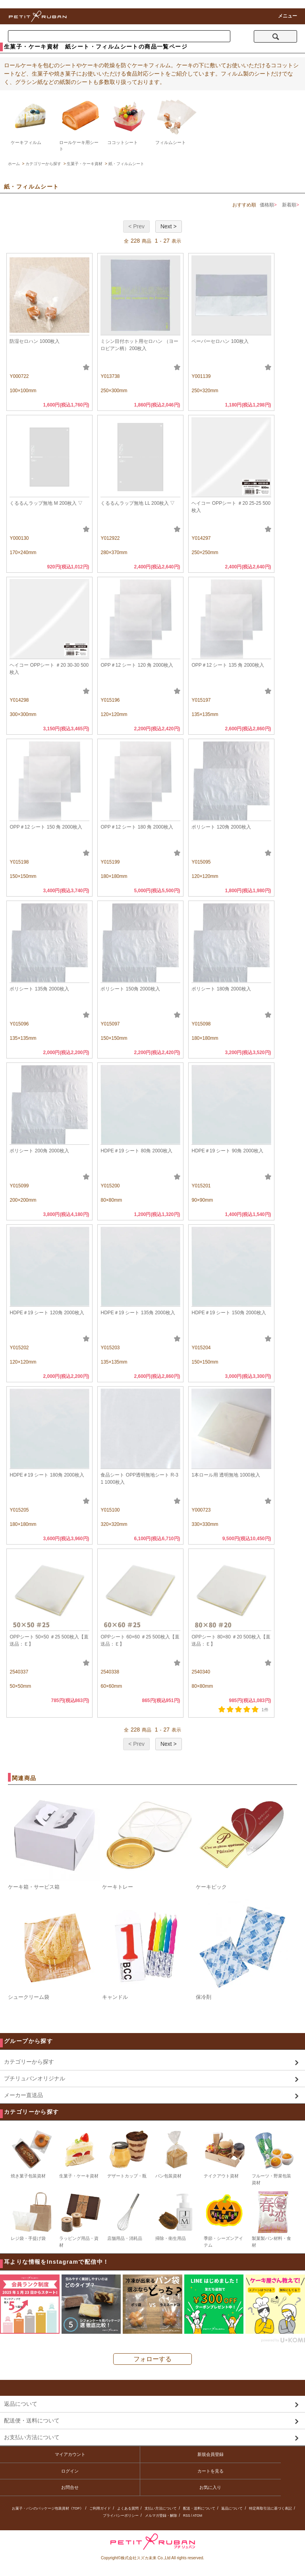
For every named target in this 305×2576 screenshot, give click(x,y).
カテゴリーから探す (43, 163)
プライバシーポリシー (121, 2516)
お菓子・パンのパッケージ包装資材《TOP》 (47, 2508)
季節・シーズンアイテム (225, 2219)
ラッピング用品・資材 (80, 2219)
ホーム (14, 163)
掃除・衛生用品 (176, 2216)
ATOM (197, 2516)
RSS (186, 2516)
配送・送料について (199, 2508)
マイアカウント (70, 2454)
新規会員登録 (210, 2454)
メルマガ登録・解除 (161, 2516)
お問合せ (70, 2487)
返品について (232, 2508)
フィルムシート (170, 142)
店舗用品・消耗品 (128, 2216)
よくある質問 (128, 2508)
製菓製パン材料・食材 (273, 2219)
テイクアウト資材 (225, 2154)
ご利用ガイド (100, 2508)
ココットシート (122, 142)
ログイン (70, 2471)
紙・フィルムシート (126, 163)
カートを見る (210, 2471)
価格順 (267, 205)
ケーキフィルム (26, 142)
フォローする (152, 2359)
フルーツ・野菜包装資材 (273, 2157)
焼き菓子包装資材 (32, 2154)
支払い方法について (161, 2508)
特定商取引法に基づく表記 (270, 2508)
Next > (168, 226)
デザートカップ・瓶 (128, 2154)
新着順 (289, 205)
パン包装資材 (176, 2154)
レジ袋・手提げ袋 (32, 2216)
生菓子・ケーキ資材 (84, 163)
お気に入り (210, 2487)
